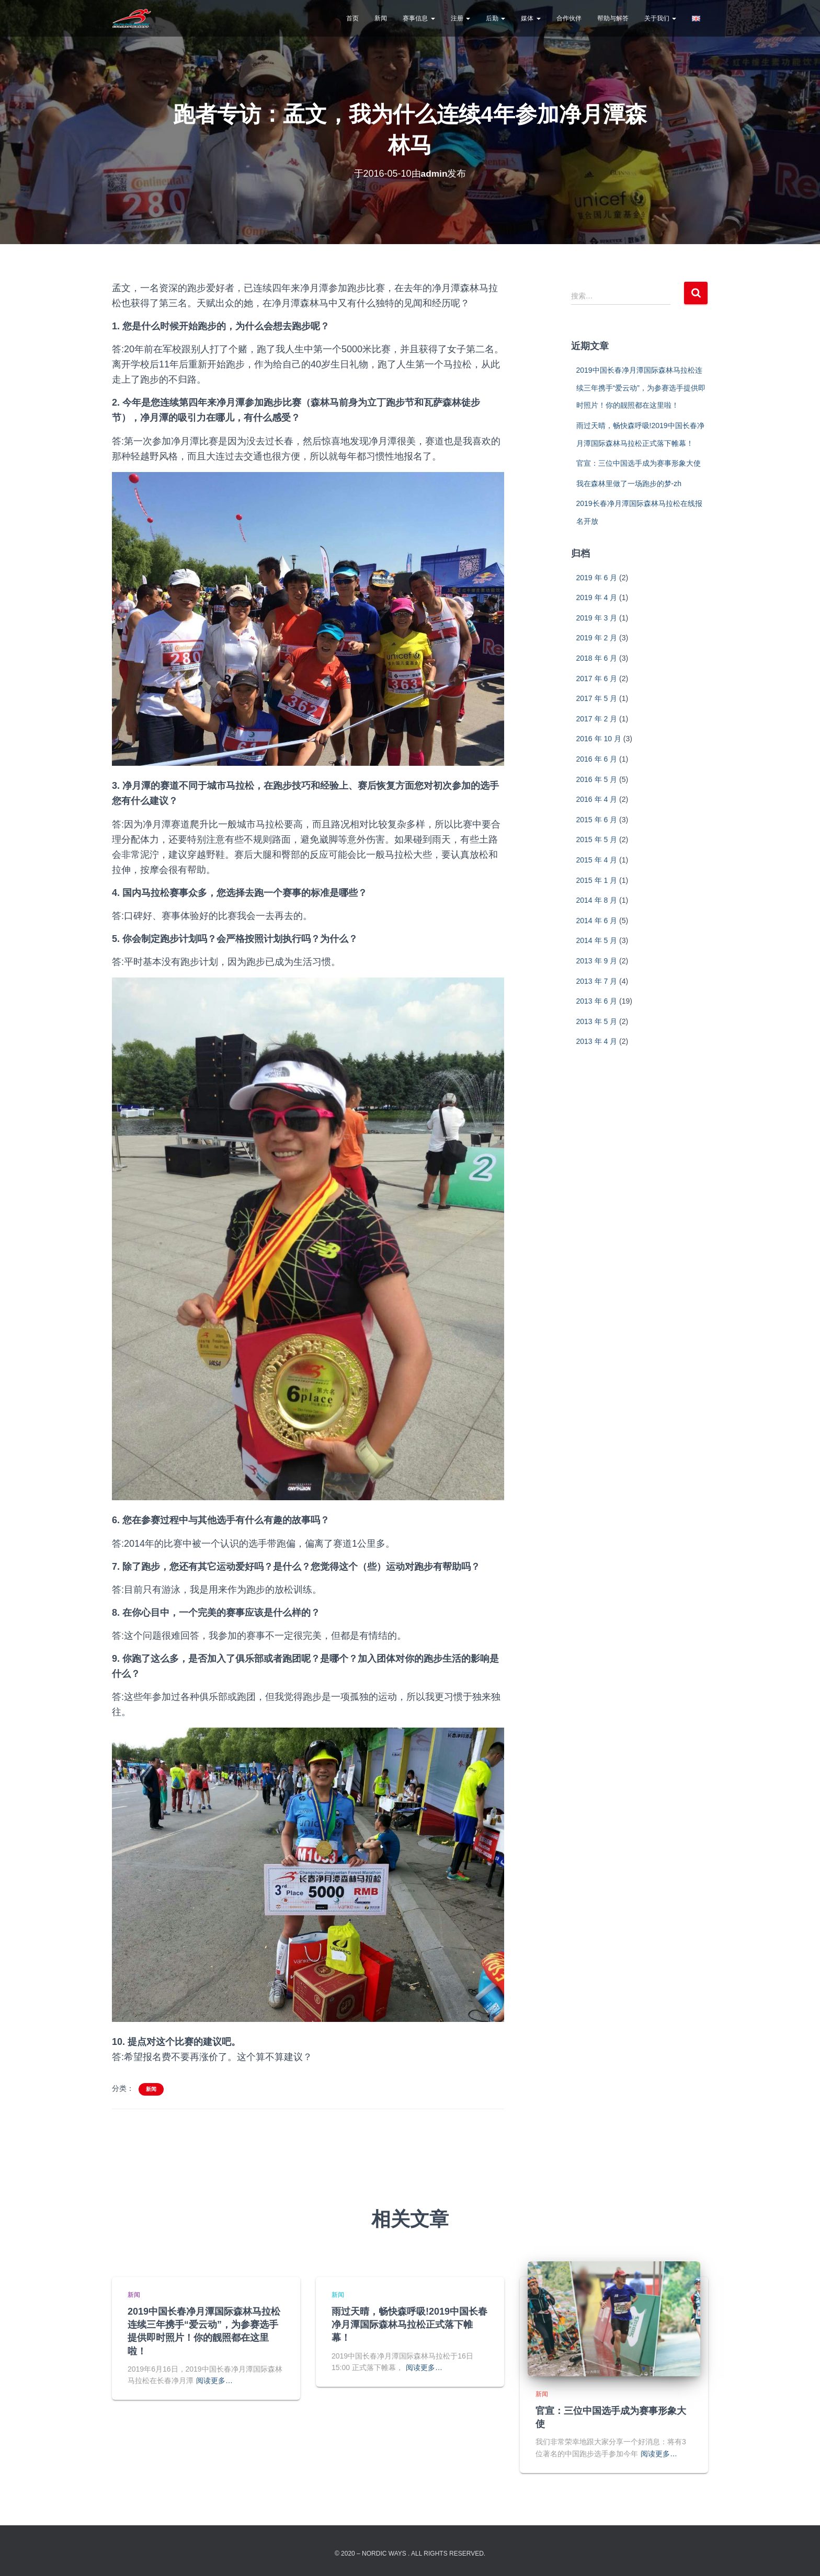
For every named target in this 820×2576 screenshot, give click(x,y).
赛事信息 (419, 18)
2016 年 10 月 (598, 738)
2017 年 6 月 (597, 678)
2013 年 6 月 (597, 1001)
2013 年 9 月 (597, 961)
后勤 (495, 18)
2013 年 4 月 (597, 1041)
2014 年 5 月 (597, 940)
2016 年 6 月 (597, 759)
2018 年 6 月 (597, 658)
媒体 (530, 18)
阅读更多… (214, 2380)
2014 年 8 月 (597, 900)
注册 (460, 18)
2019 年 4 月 (597, 597)
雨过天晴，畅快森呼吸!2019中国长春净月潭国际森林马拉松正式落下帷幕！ (409, 2324)
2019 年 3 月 (597, 618)
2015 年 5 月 (597, 839)
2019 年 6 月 (597, 577)
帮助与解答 (613, 18)
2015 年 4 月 (597, 860)
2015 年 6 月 (597, 819)
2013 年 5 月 (597, 1021)
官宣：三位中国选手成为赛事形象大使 (638, 463)
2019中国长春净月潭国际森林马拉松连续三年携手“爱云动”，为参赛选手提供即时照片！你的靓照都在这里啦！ (640, 387)
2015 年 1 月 (597, 880)
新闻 (380, 18)
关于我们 (660, 18)
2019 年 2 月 (597, 638)
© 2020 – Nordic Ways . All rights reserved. (410, 2553)
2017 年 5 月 (597, 698)
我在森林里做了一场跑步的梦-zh (628, 483)
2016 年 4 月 (597, 799)
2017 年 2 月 (597, 719)
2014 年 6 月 (597, 920)
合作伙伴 (569, 18)
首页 (352, 18)
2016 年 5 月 (597, 779)
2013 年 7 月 (597, 981)
